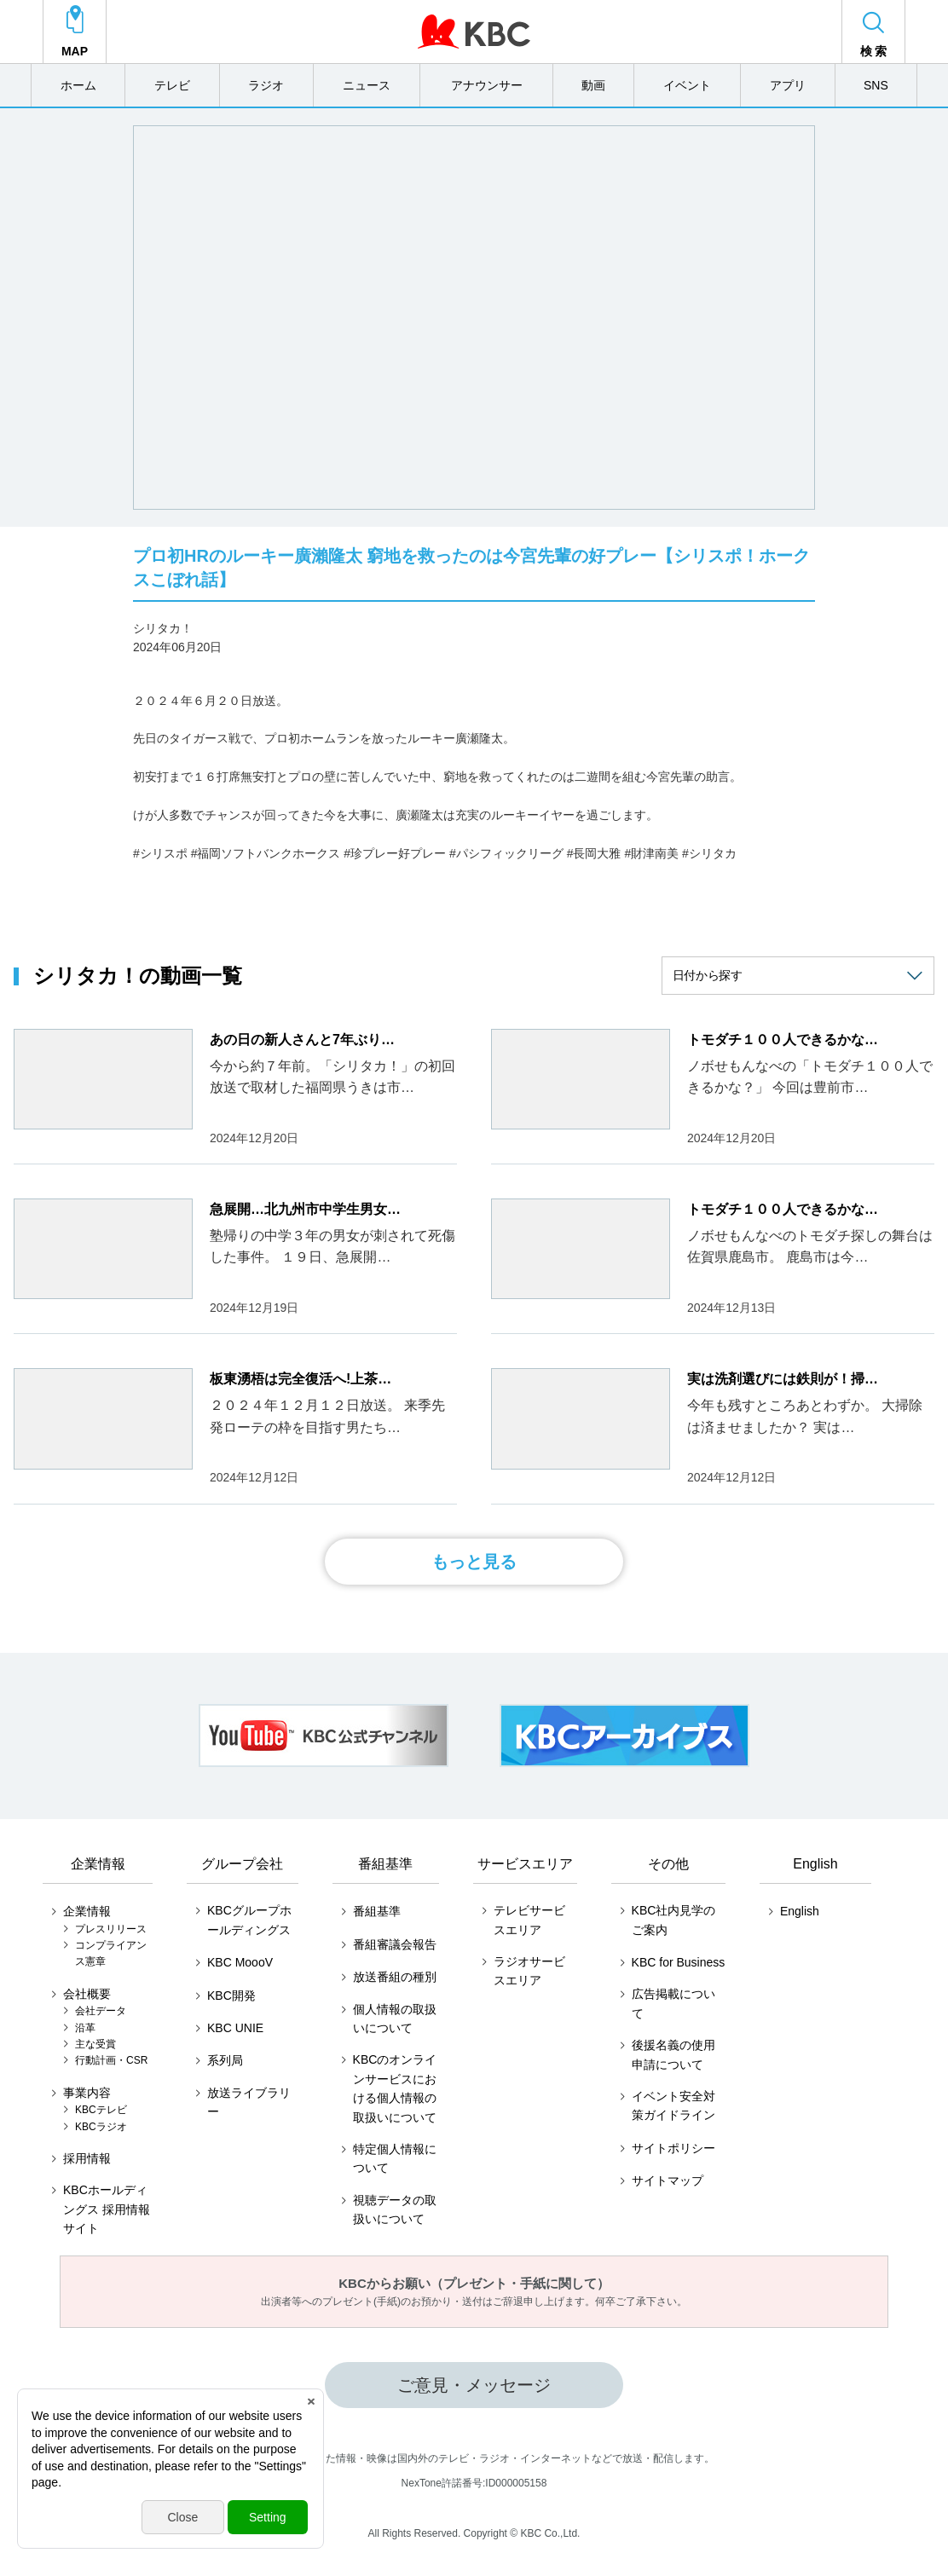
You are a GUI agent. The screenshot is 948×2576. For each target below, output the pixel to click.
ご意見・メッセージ (474, 2385)
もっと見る (474, 1561)
